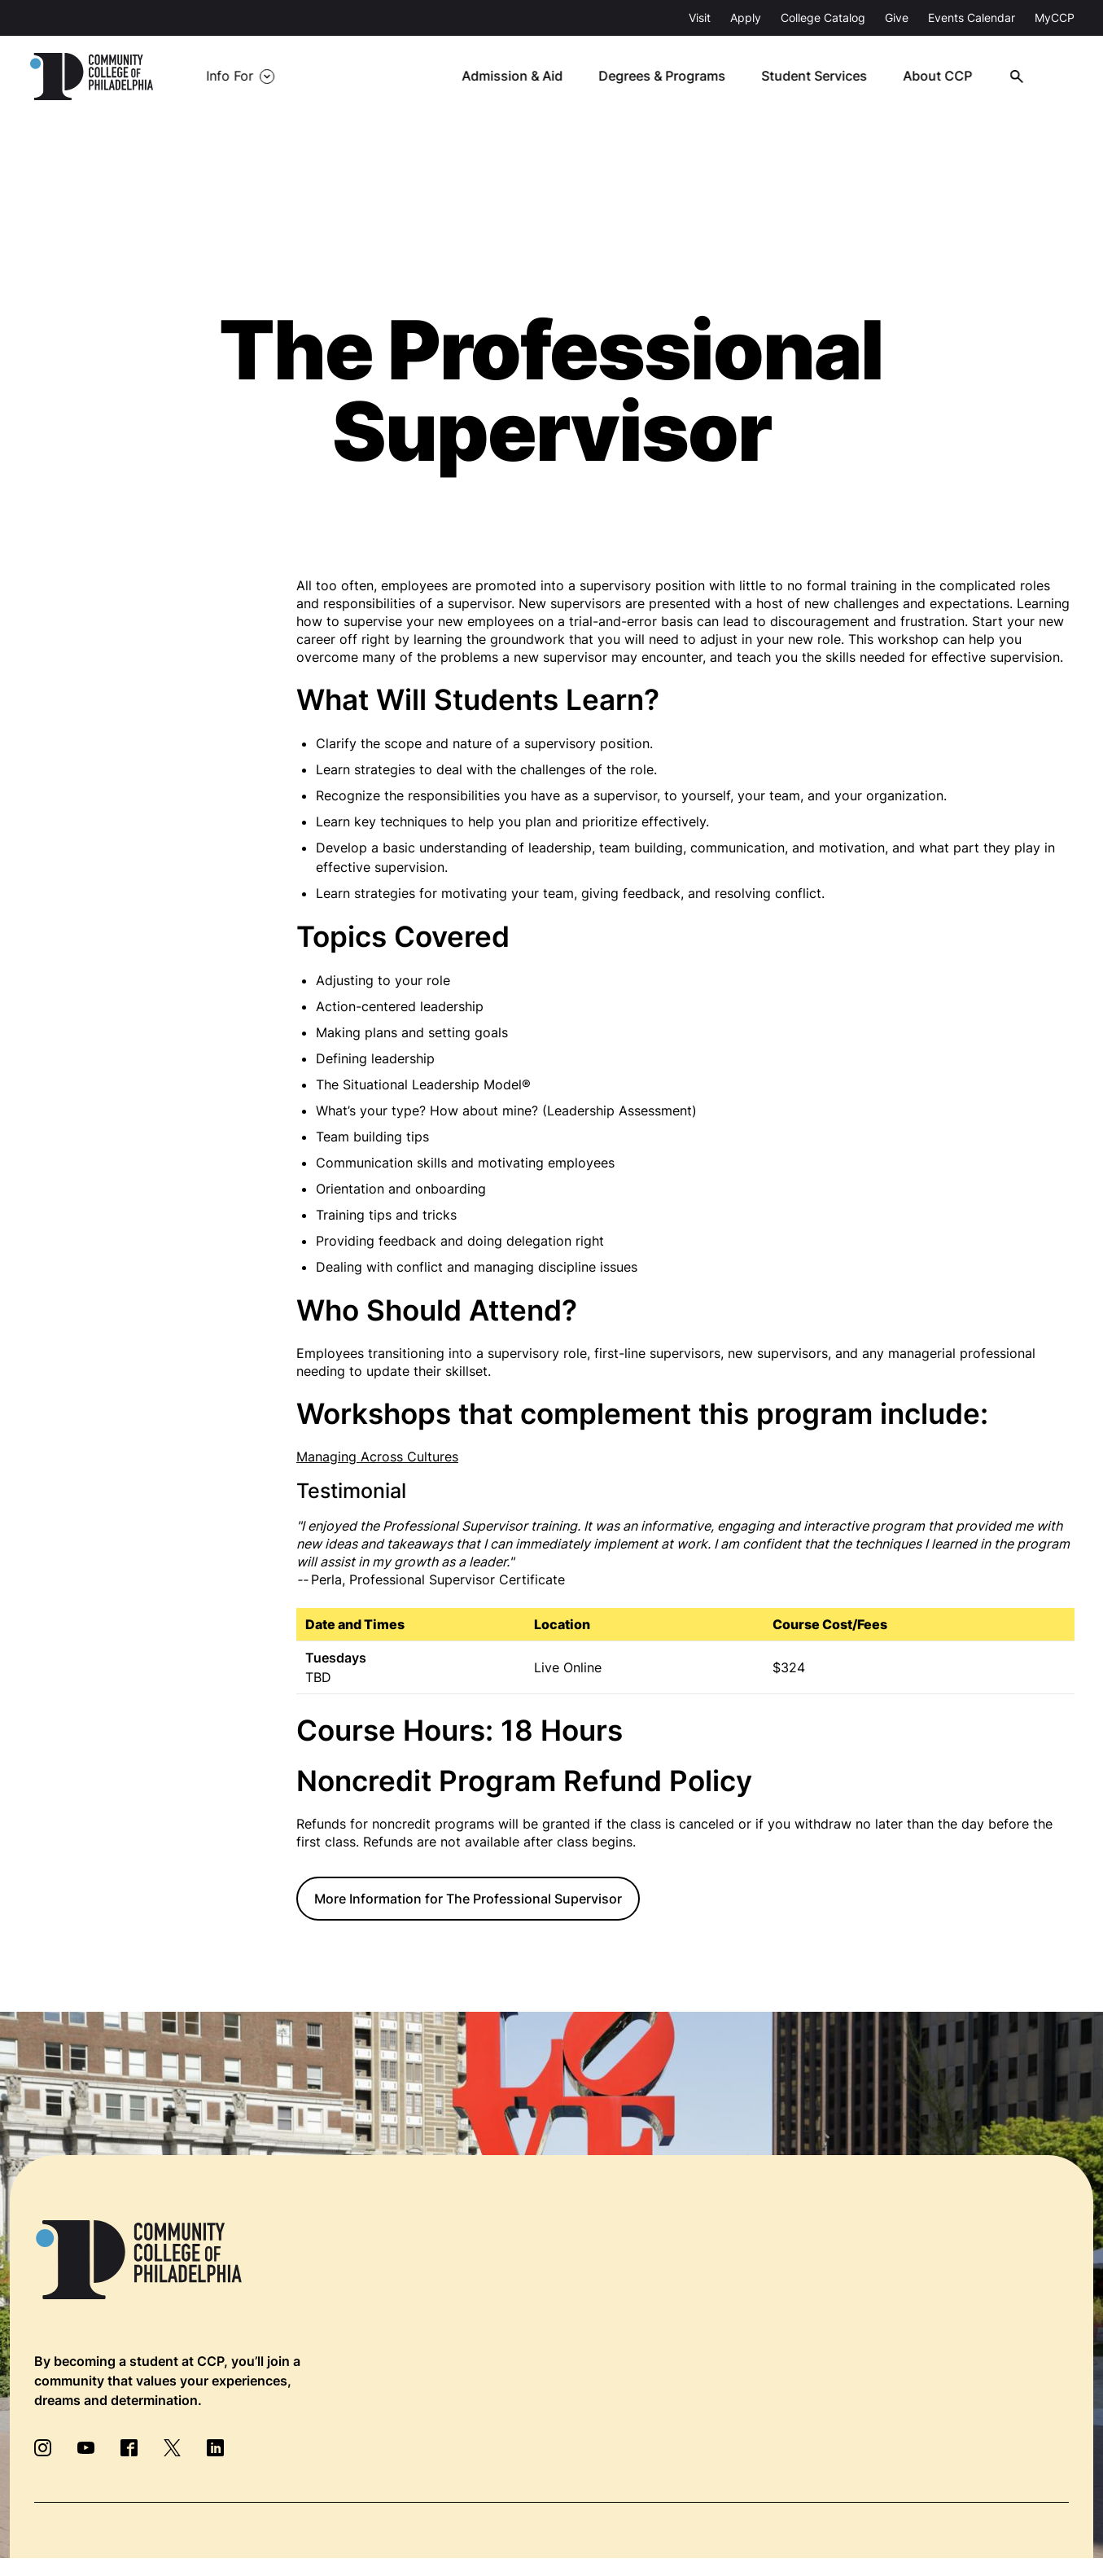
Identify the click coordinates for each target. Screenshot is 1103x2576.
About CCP (943, 76)
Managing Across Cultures (377, 1456)
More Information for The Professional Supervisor (468, 1898)
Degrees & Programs (669, 76)
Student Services (821, 76)
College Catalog (823, 17)
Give (896, 17)
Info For (229, 76)
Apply (745, 17)
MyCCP (1055, 17)
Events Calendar (971, 17)
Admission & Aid (521, 76)
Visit (700, 17)
